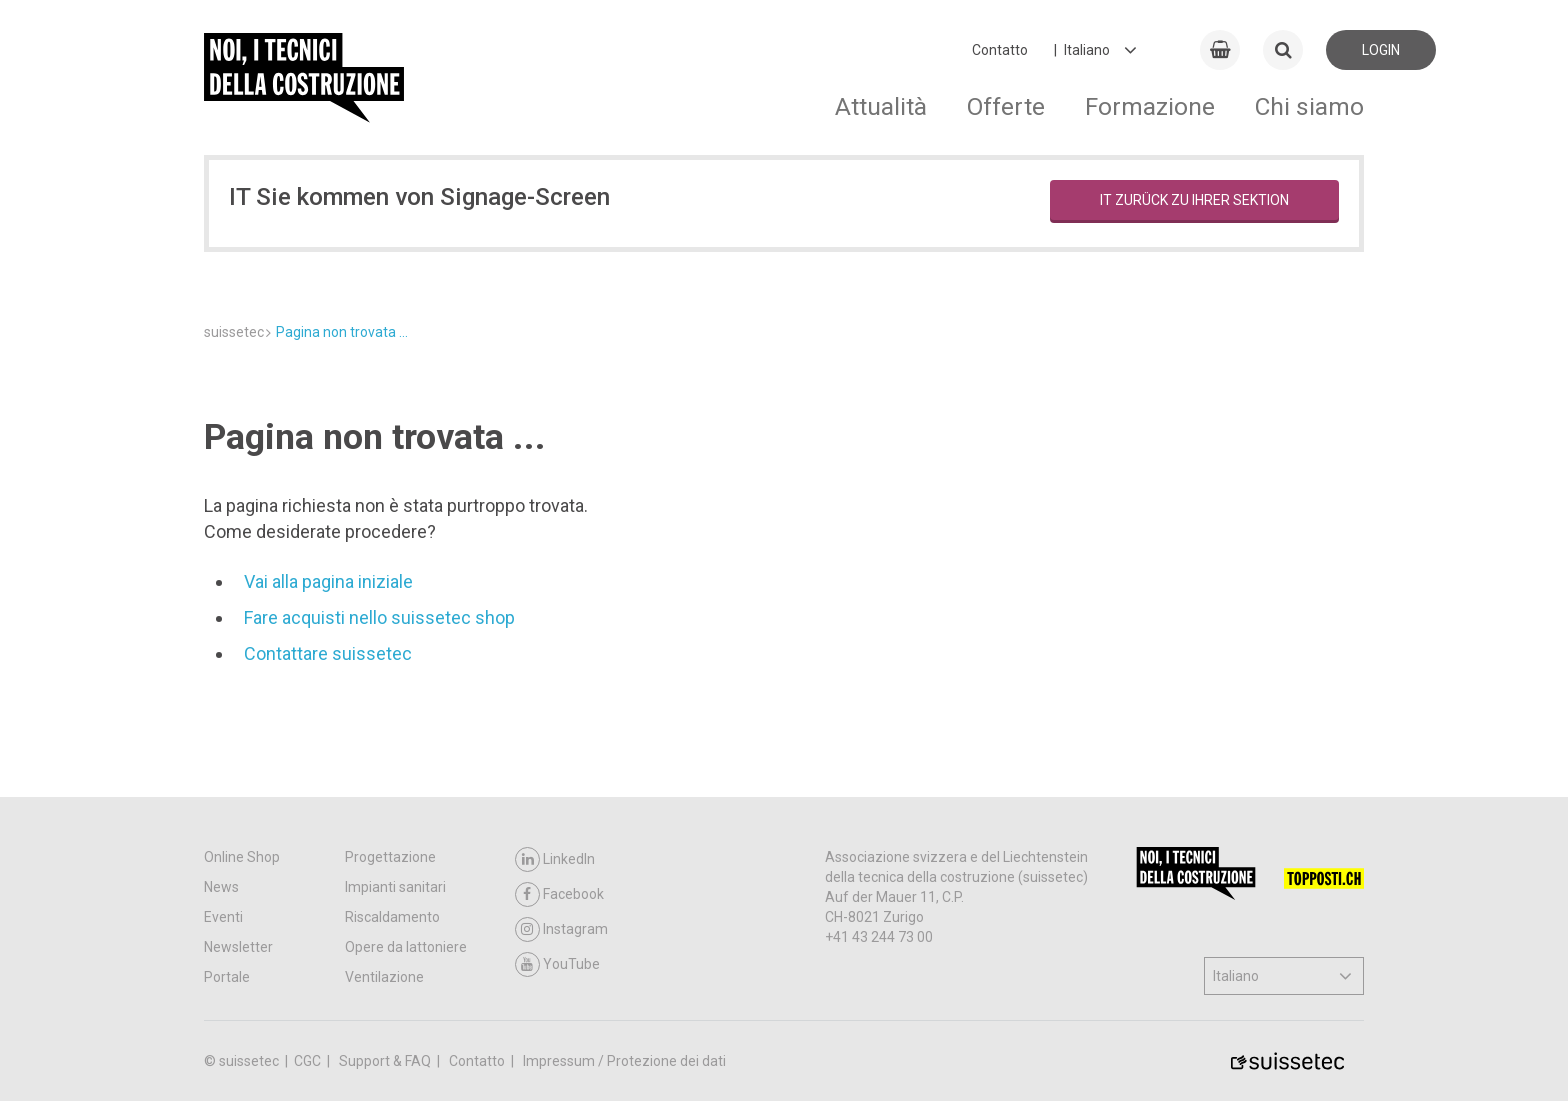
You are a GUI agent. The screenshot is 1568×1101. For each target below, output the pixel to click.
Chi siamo (1309, 106)
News (221, 887)
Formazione (1150, 106)
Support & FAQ (386, 1061)
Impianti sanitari (395, 887)
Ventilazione (384, 977)
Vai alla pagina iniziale (328, 581)
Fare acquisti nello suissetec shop (379, 617)
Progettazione (390, 857)
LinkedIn (555, 859)
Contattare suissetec (328, 653)
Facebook (559, 894)
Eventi (223, 917)
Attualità (881, 106)
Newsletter (238, 947)
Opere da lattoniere (406, 947)
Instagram (561, 929)
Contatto (1000, 50)
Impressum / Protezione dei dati (624, 1061)
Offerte (1006, 106)
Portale (227, 977)
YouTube (557, 964)
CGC (309, 1061)
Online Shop (242, 857)
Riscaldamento (392, 917)
